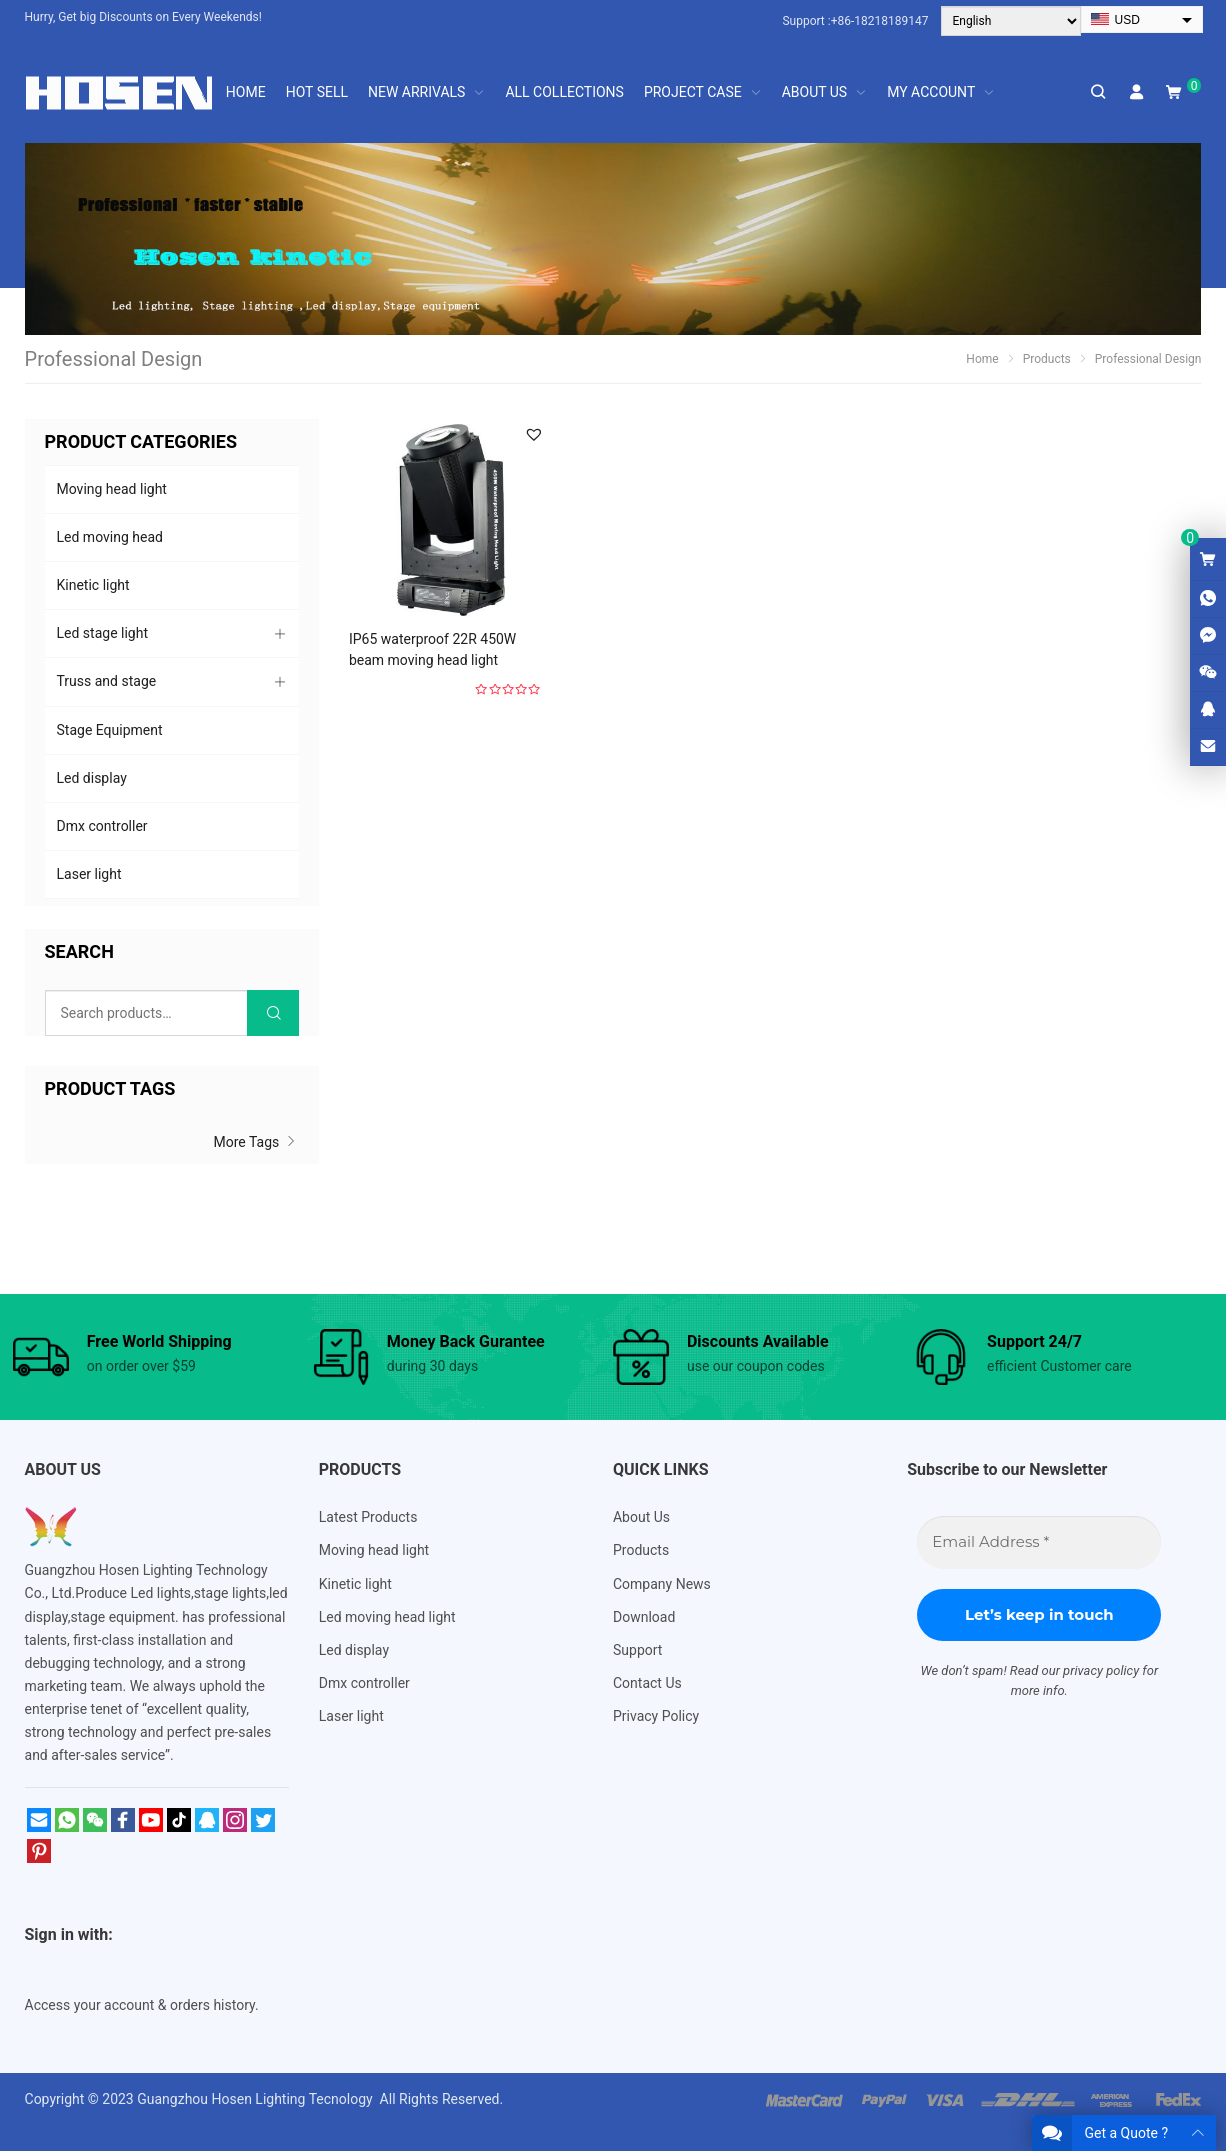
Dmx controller (102, 826)
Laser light (89, 874)
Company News (662, 1584)
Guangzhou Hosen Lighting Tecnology (256, 2099)
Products (641, 1550)
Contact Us (647, 1683)
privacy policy (1101, 1670)
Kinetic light (93, 585)
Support (637, 1650)
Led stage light (102, 633)
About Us (641, 1517)
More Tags (256, 1142)
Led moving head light (387, 1617)
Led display (92, 778)
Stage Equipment (110, 730)
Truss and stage (107, 681)
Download (644, 1617)
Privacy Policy (656, 1716)
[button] (534, 434)
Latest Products (368, 1517)
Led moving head (110, 537)
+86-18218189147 (880, 21)
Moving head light (112, 489)
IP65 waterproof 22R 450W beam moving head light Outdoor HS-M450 (432, 660)
